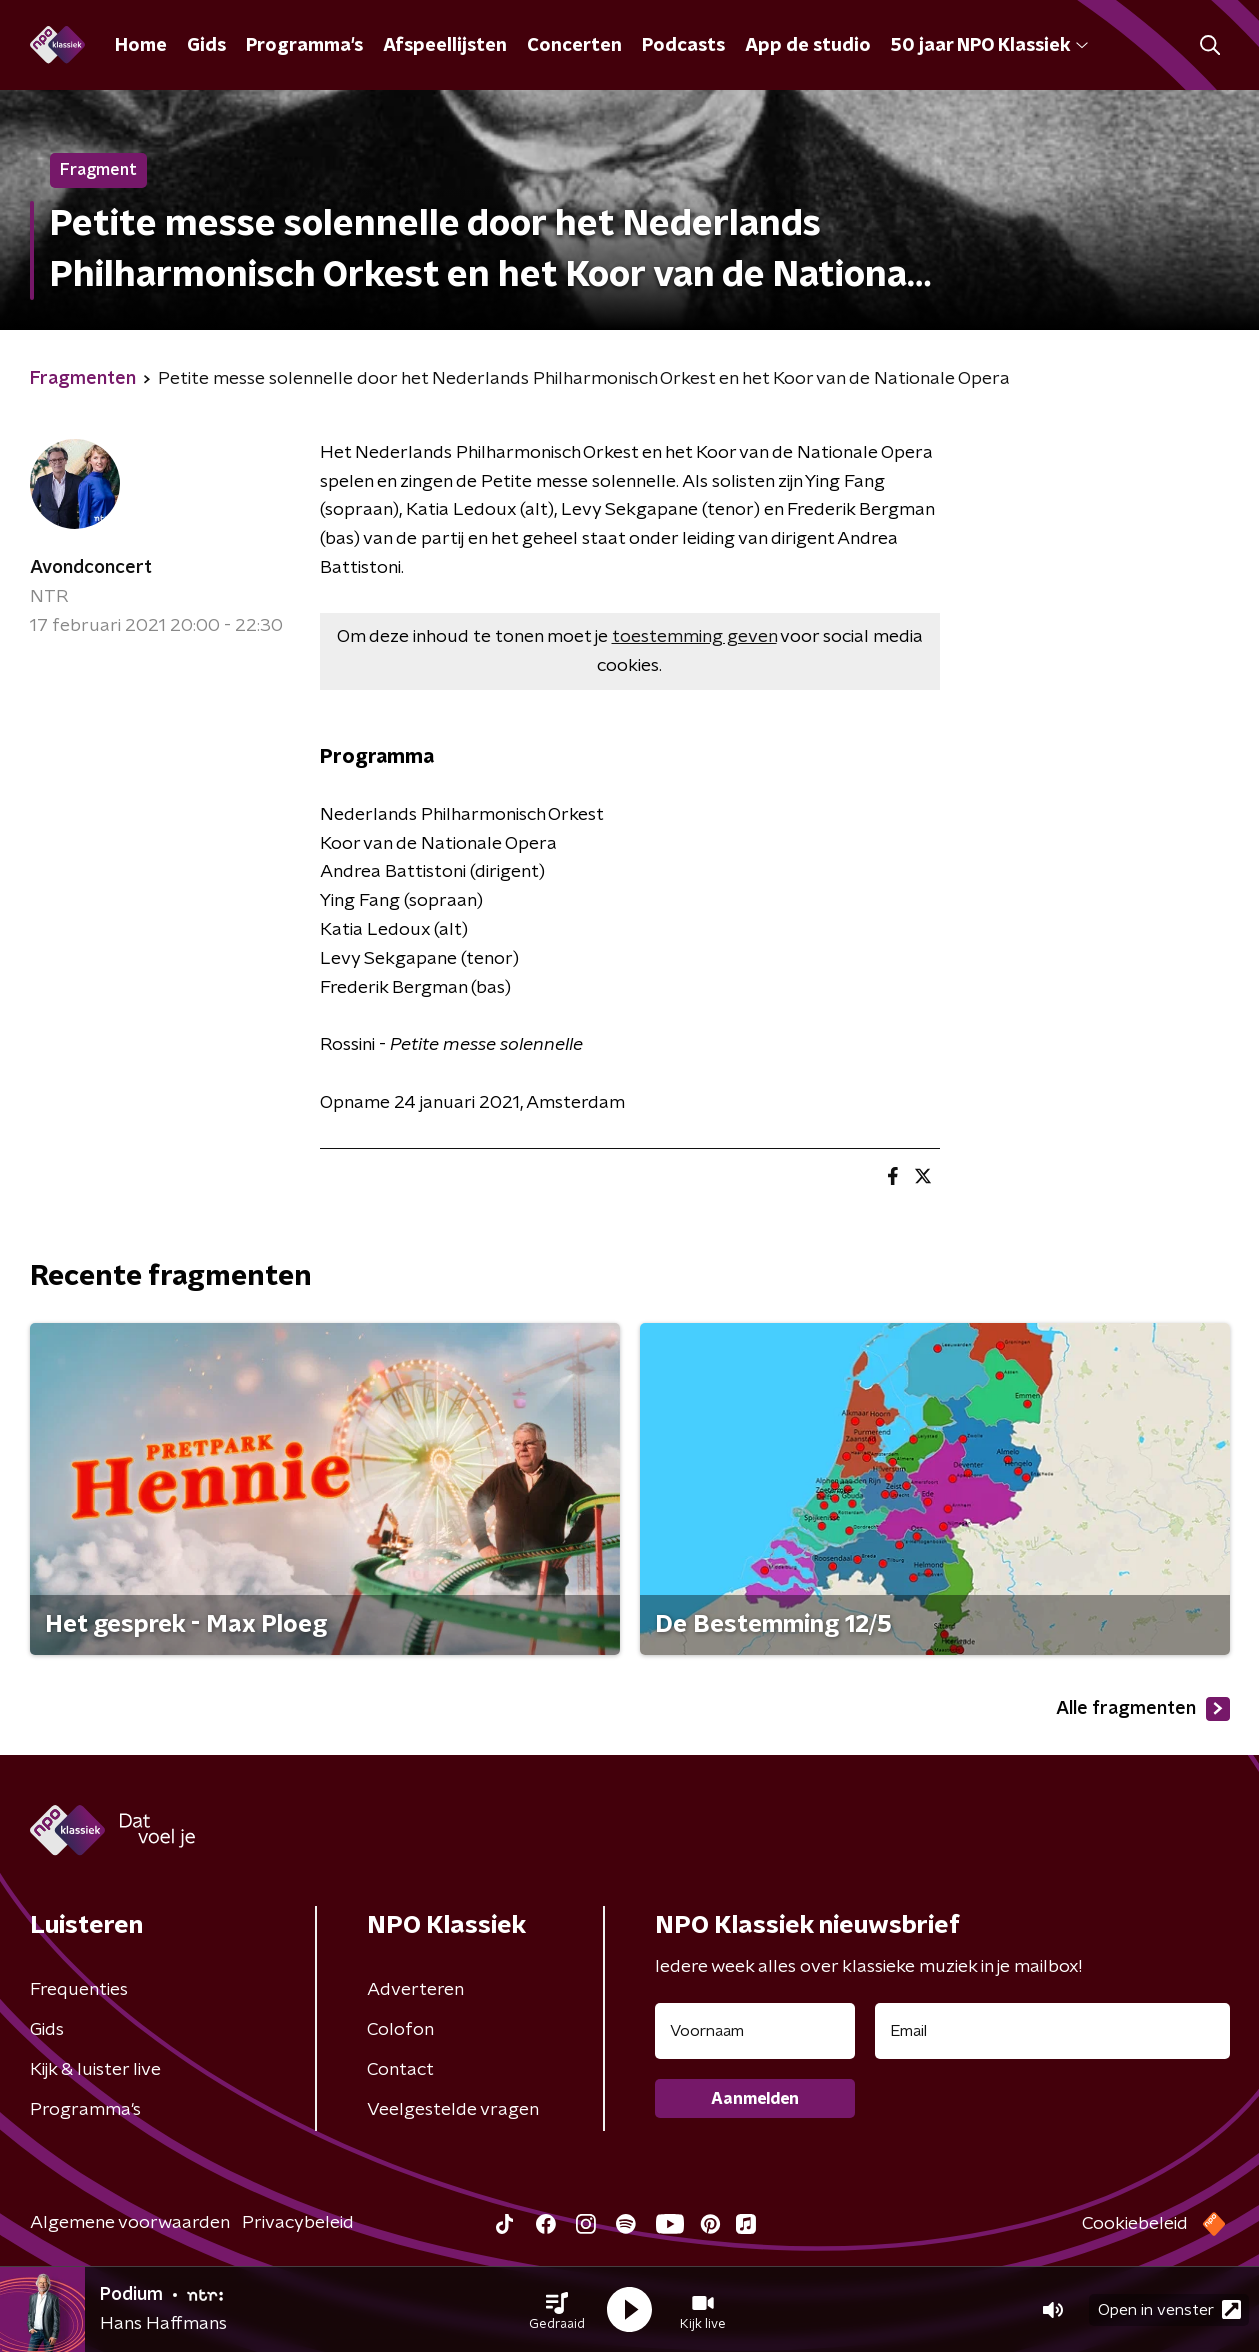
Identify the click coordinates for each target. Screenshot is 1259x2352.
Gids (206, 46)
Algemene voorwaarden (130, 2223)
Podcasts (683, 46)
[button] (557, 2310)
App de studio (808, 46)
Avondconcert (91, 568)
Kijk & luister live (95, 2070)
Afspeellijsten (445, 46)
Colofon (400, 2030)
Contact (400, 2070)
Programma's (304, 46)
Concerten (574, 46)
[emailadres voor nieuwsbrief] (1052, 2031)
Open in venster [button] (1169, 2309)
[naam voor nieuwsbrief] (755, 2031)
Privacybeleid (298, 2223)
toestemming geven (694, 637)
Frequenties (79, 1990)
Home (141, 46)
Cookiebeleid (1135, 2224)
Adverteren (415, 1990)
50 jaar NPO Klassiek (989, 46)
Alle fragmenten (1143, 1709)
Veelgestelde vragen (453, 2110)
